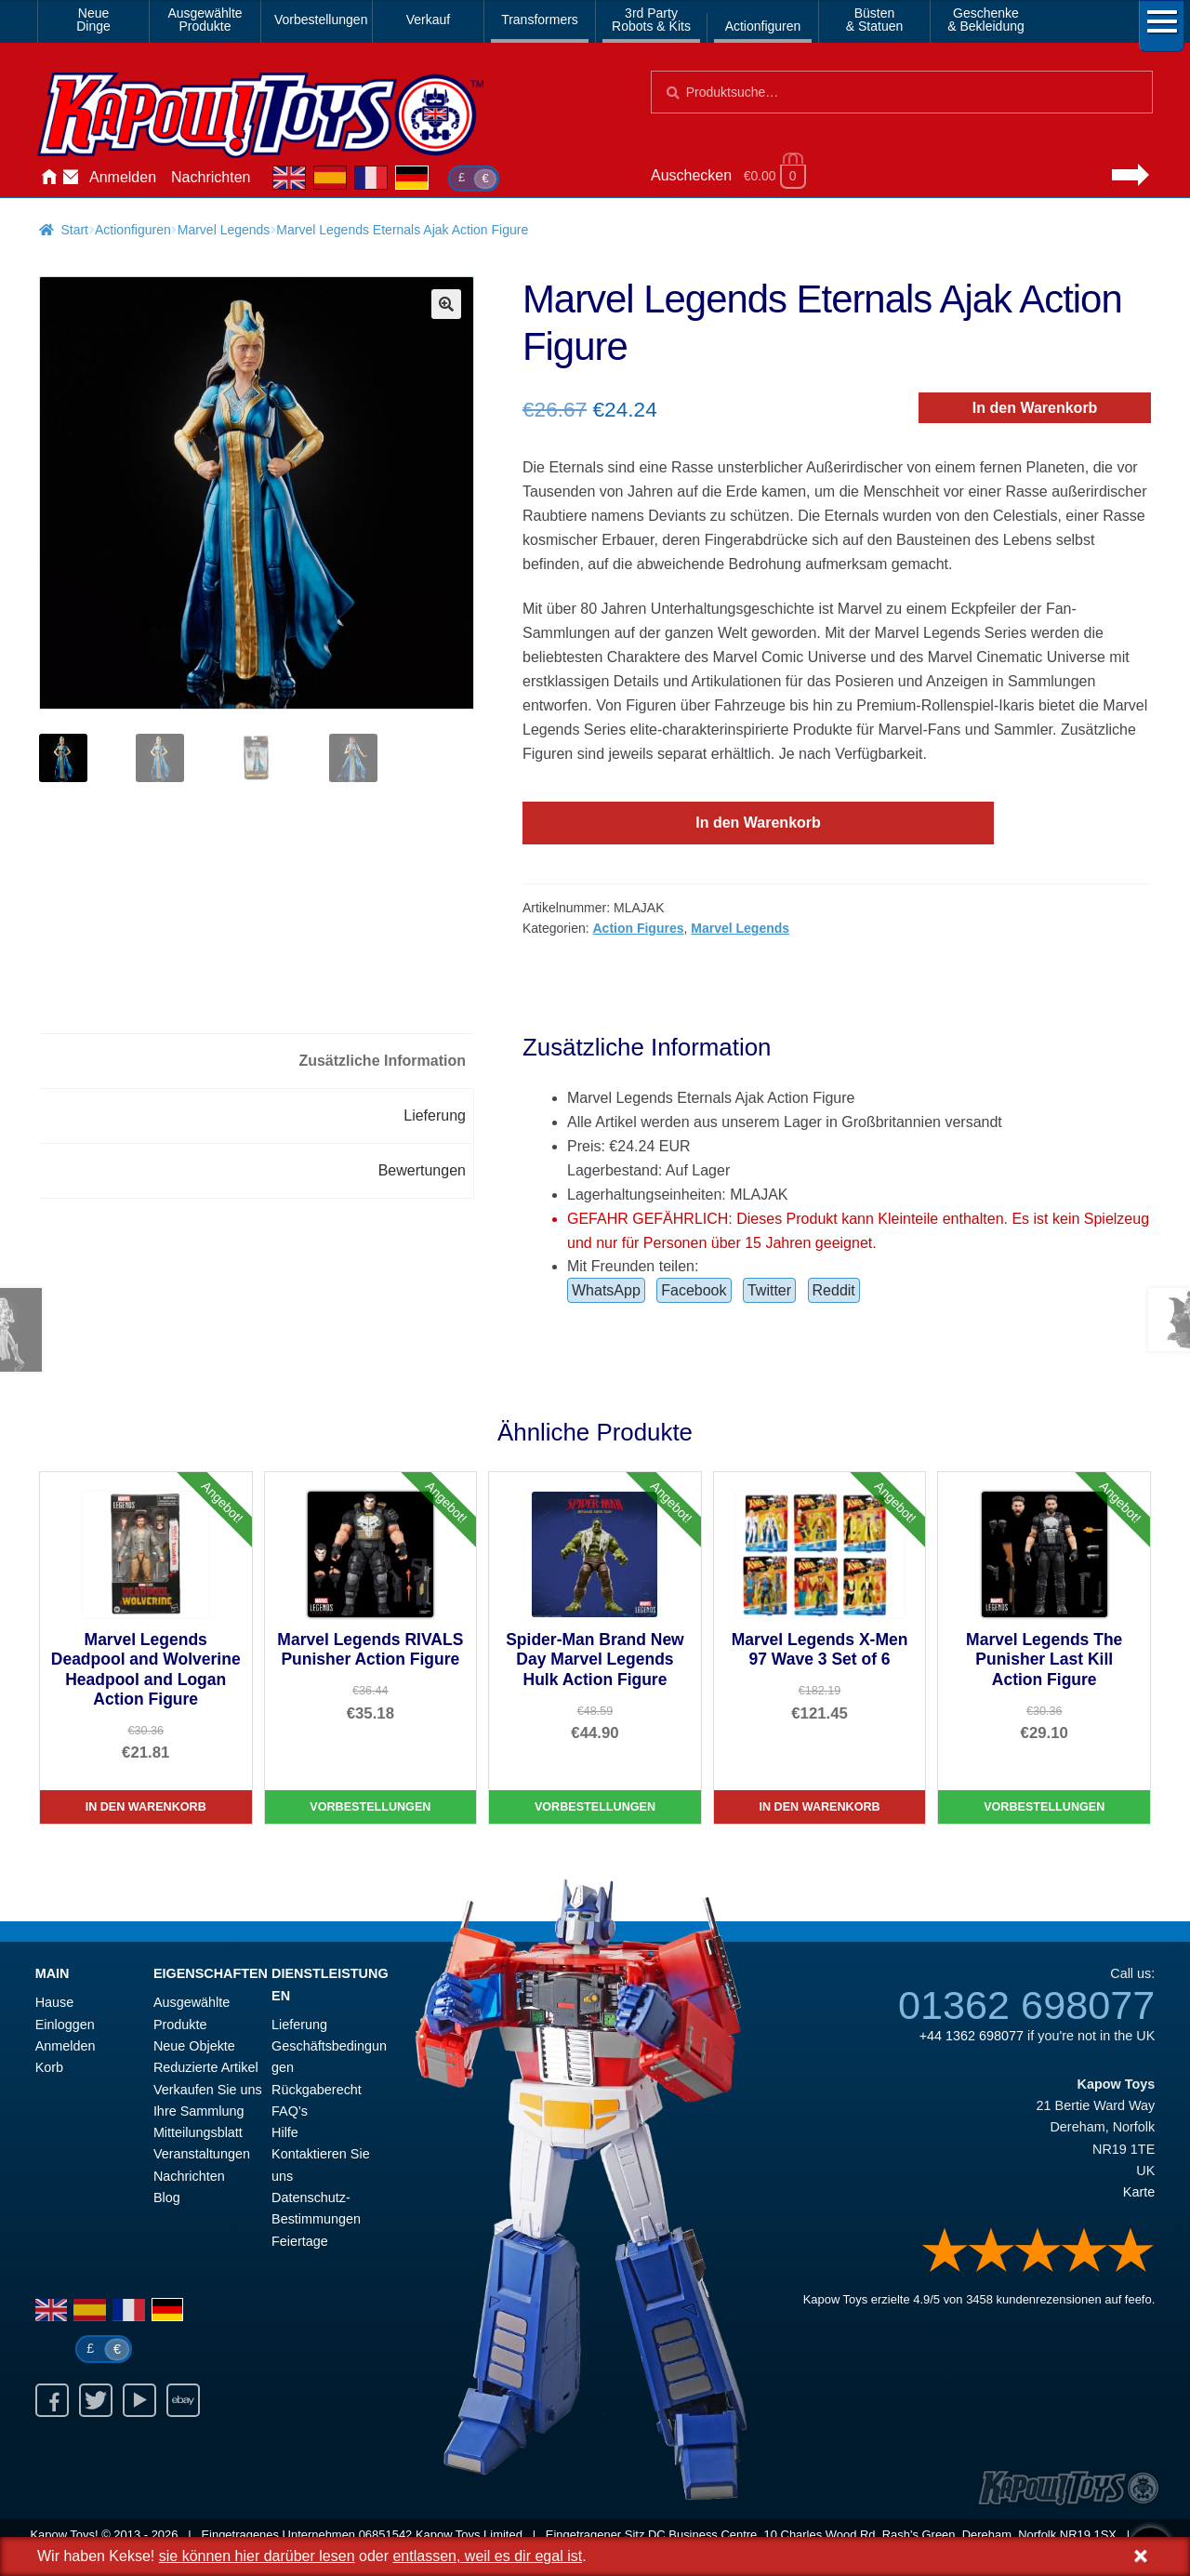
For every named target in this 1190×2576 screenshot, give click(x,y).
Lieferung (299, 2024)
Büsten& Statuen (875, 19)
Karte (1139, 2191)
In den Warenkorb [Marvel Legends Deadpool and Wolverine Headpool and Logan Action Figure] (146, 1806)
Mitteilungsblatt (198, 2132)
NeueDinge (93, 19)
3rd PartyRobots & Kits (651, 19)
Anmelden (122, 177)
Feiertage (299, 2241)
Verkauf (428, 19)
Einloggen (65, 2024)
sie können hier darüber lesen (257, 2556)
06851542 (386, 2535)
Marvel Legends (224, 229)
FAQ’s (289, 2111)
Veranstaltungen (201, 2153)
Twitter (769, 1290)
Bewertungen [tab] (422, 1170)
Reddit (834, 1290)
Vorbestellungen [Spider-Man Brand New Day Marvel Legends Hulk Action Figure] (595, 1806)
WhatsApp (606, 1290)
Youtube (139, 2400)
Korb (49, 2067)
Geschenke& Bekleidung (986, 19)
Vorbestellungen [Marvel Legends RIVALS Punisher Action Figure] (370, 1806)
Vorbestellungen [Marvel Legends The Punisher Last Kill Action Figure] (1044, 1806)
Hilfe (284, 2132)
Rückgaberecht (316, 2089)
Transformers (539, 19)
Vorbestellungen (319, 19)
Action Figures (637, 928)
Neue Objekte (194, 2045)
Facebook (693, 1290)
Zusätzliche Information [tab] (382, 1061)
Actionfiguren (763, 26)
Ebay (183, 2400)
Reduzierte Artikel (205, 2067)
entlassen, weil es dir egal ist (487, 2556)
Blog (166, 2197)
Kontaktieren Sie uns (71, 177)
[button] (446, 304)
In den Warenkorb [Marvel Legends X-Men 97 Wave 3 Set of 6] (820, 1806)
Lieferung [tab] (434, 1115)
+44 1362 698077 (971, 2035)
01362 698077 (1026, 2005)
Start (74, 229)
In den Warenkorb (1035, 408)
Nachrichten (210, 177)
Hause (48, 177)
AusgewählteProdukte (204, 19)
